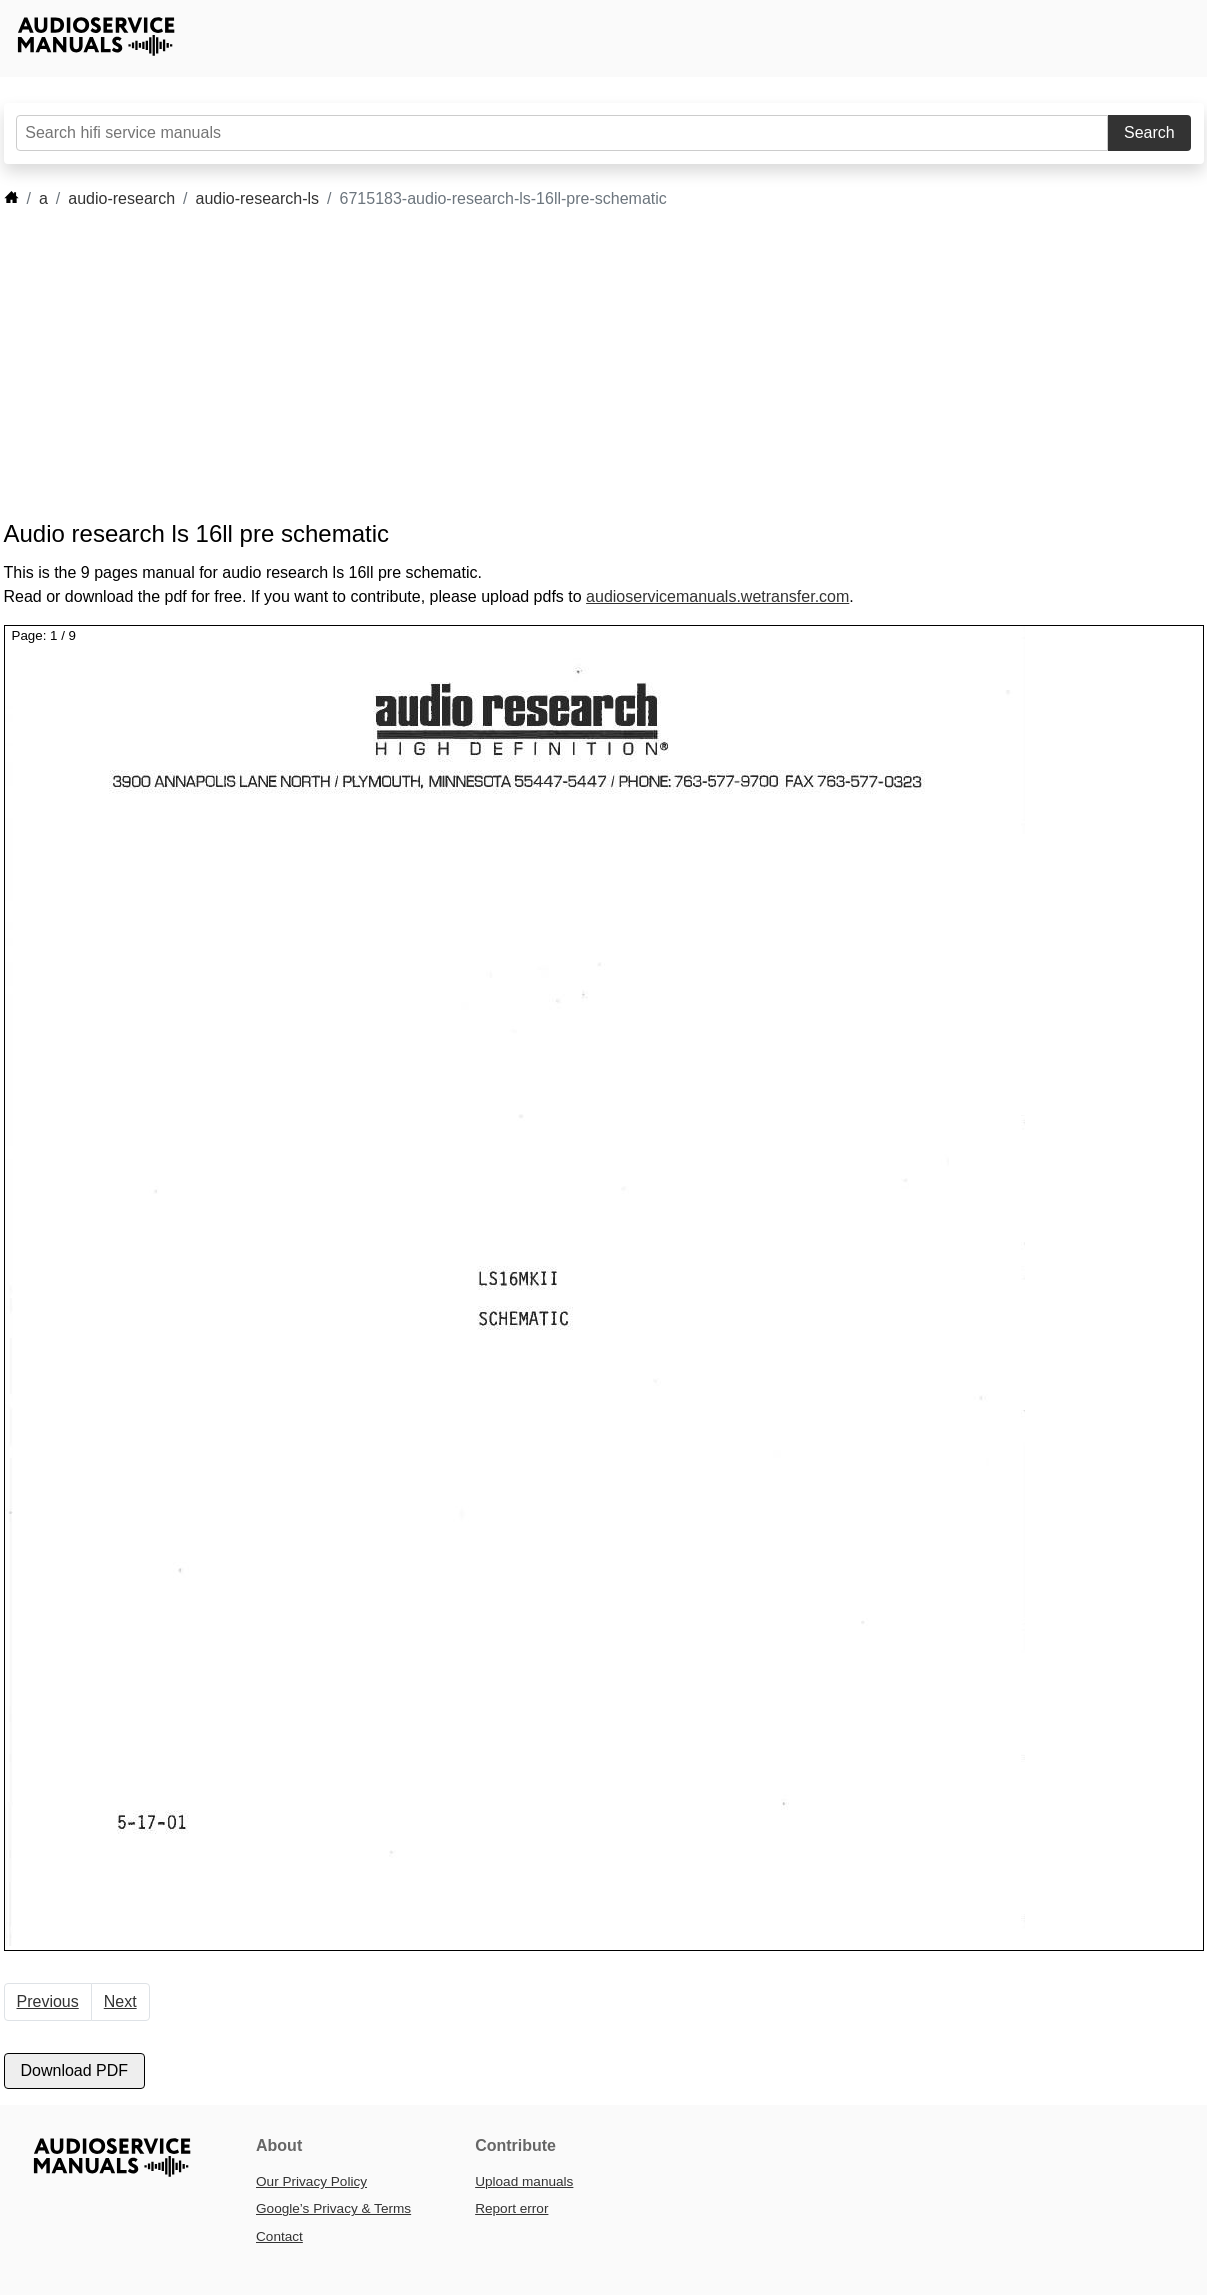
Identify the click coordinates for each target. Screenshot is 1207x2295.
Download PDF (75, 2070)
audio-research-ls (258, 198)
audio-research (121, 198)
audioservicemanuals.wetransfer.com (717, 596)
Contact (279, 2236)
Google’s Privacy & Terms (333, 2208)
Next (120, 2001)
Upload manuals (524, 2181)
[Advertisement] (574, 365)
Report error (511, 2208)
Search (1149, 132)
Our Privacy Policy (311, 2181)
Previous (48, 2001)
